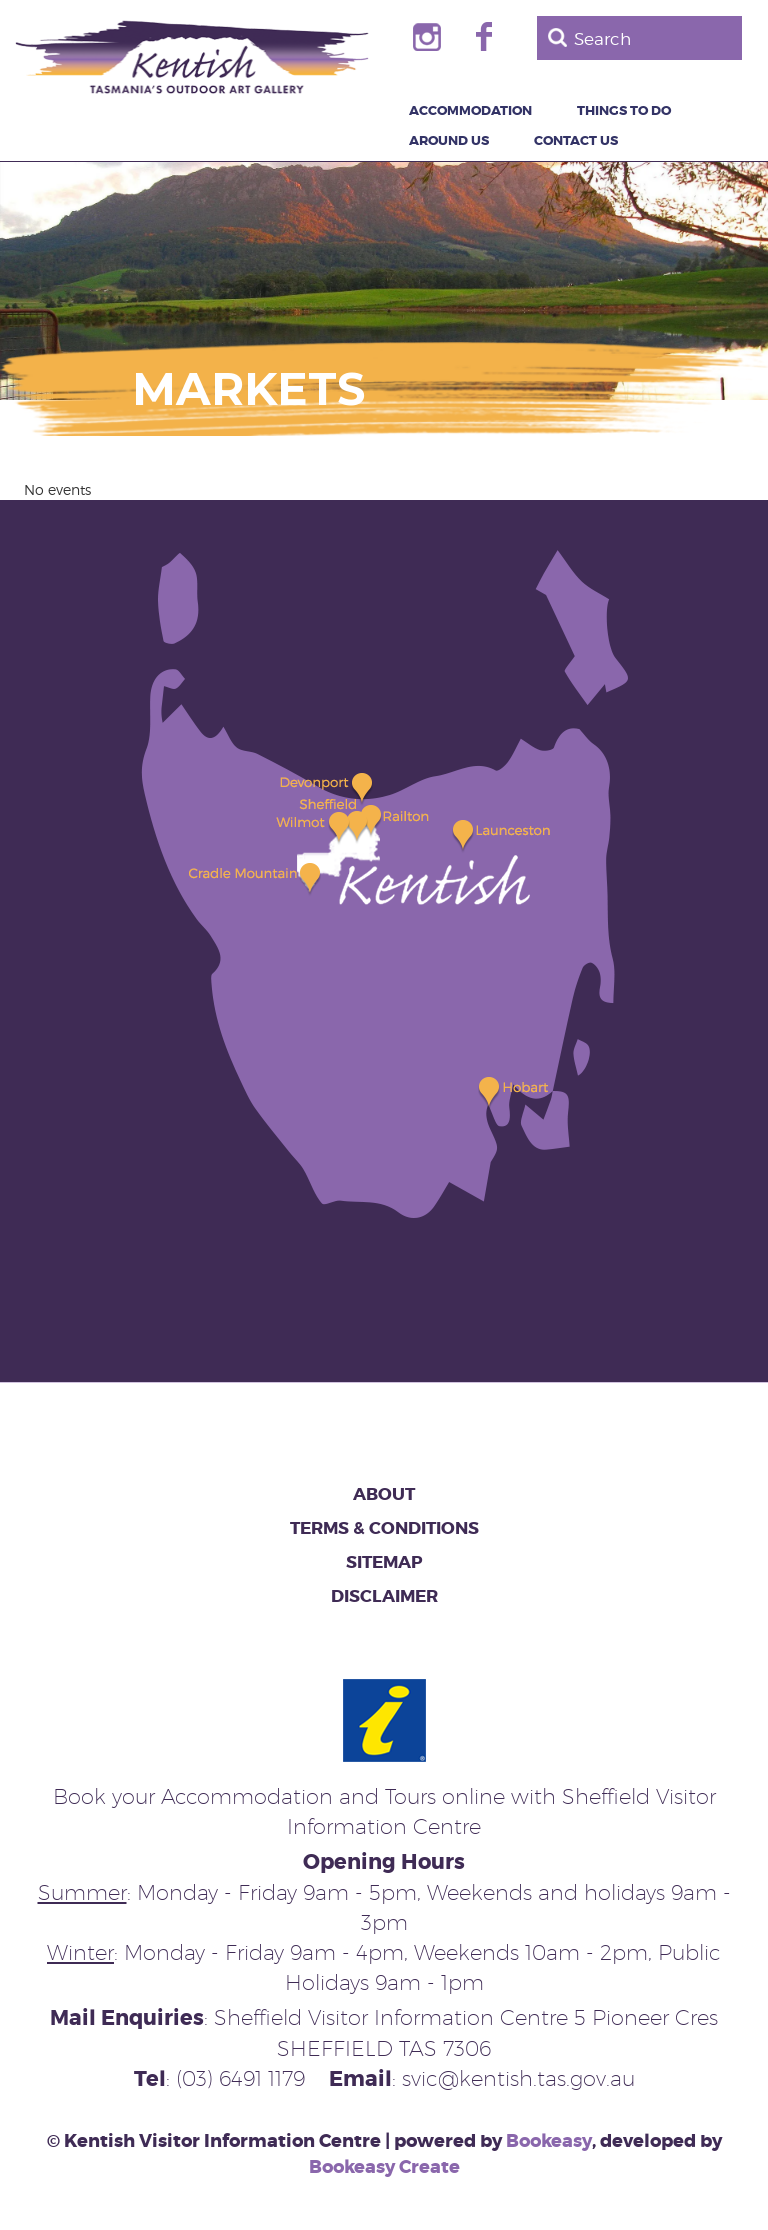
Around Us (449, 141)
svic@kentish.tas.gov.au (518, 2078)
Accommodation (470, 111)
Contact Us (576, 141)
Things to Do (624, 111)
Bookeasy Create (384, 2167)
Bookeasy (549, 2141)
